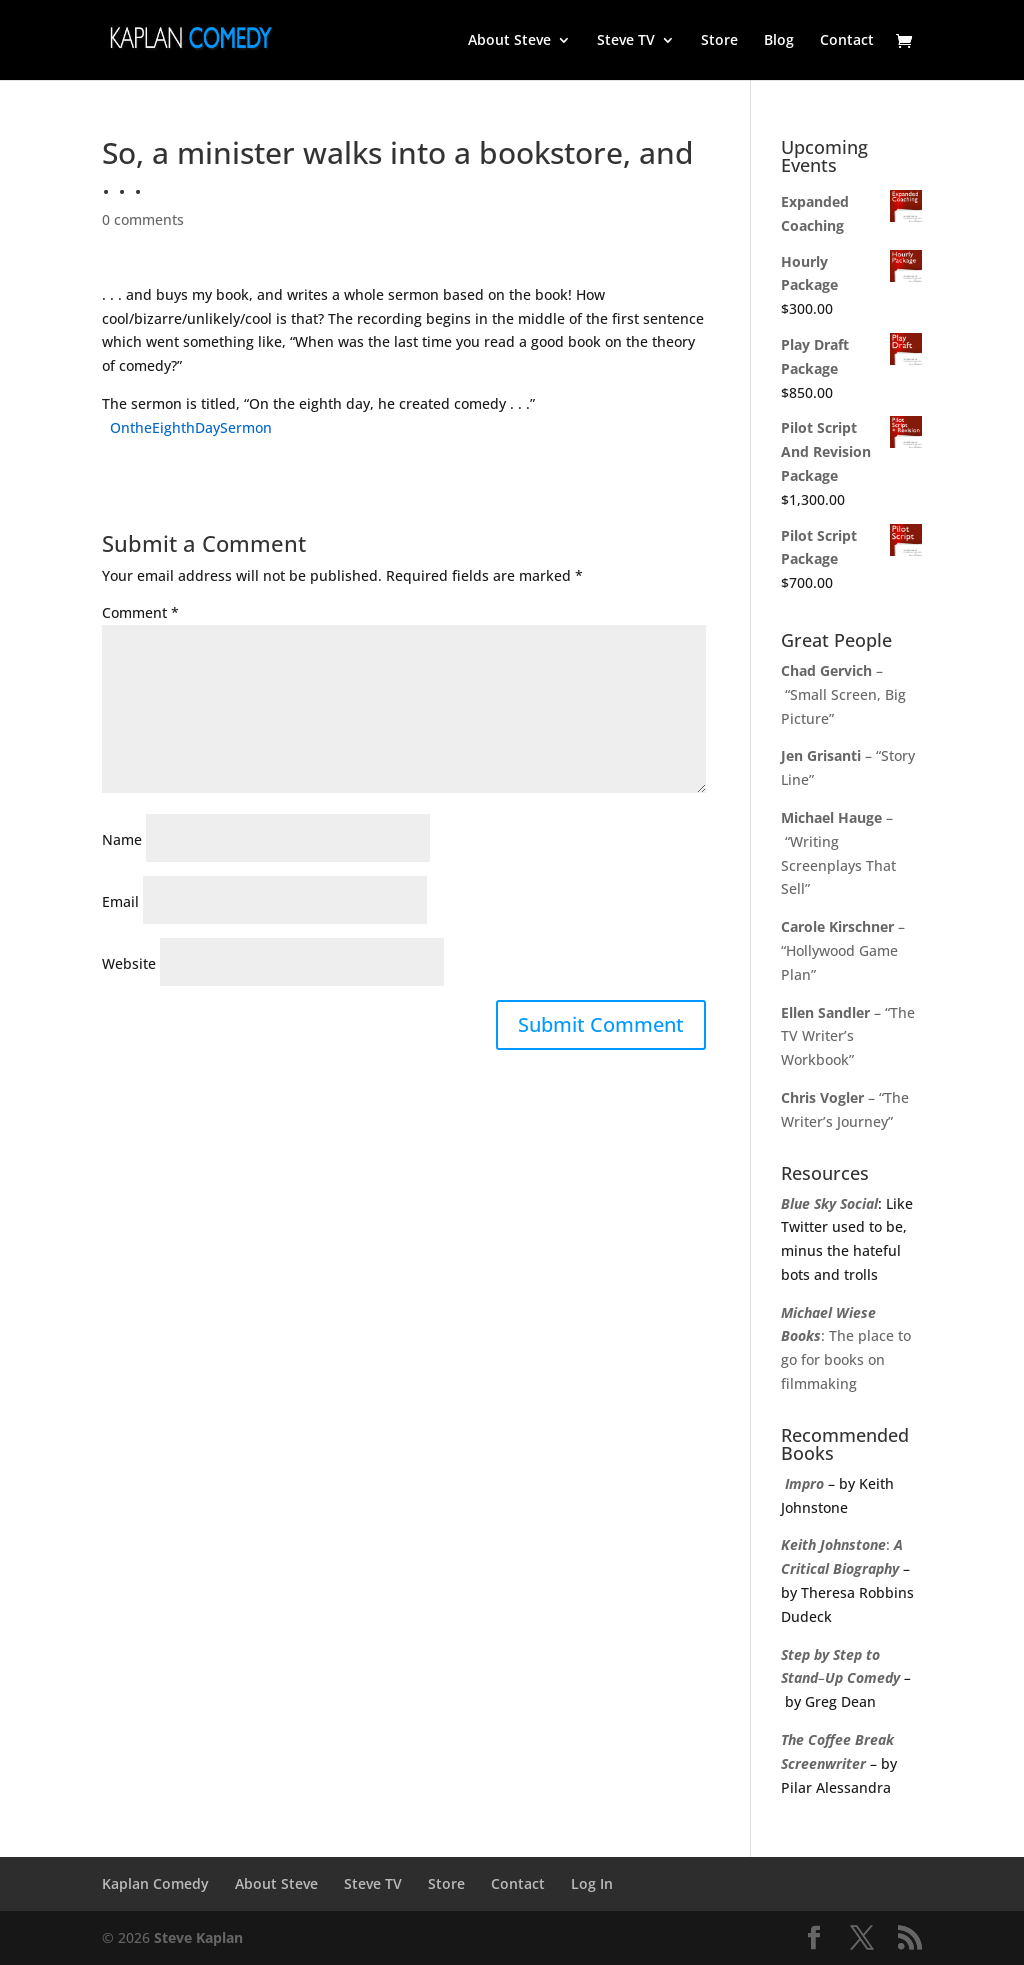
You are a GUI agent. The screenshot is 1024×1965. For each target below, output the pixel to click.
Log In (592, 1883)
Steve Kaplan (198, 1937)
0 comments (143, 219)
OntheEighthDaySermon (191, 427)
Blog (779, 41)
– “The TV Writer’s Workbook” (848, 1036)
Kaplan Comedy (155, 1883)
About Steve (509, 41)
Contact (847, 41)
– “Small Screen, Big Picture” (843, 694)
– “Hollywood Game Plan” (843, 950)
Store (719, 41)
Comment (140, 612)
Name (122, 839)
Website (129, 963)
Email (120, 901)
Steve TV (626, 41)
